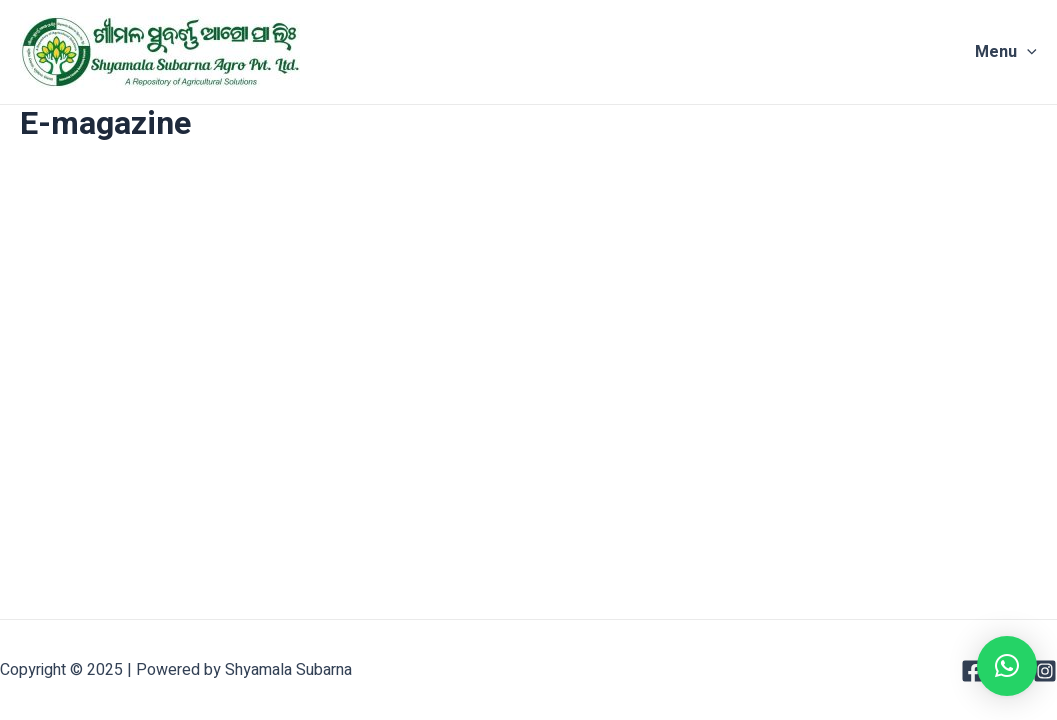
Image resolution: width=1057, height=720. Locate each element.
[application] (1027, 52)
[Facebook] (973, 671)
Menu (1006, 52)
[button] (1007, 666)
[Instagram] (1045, 671)
